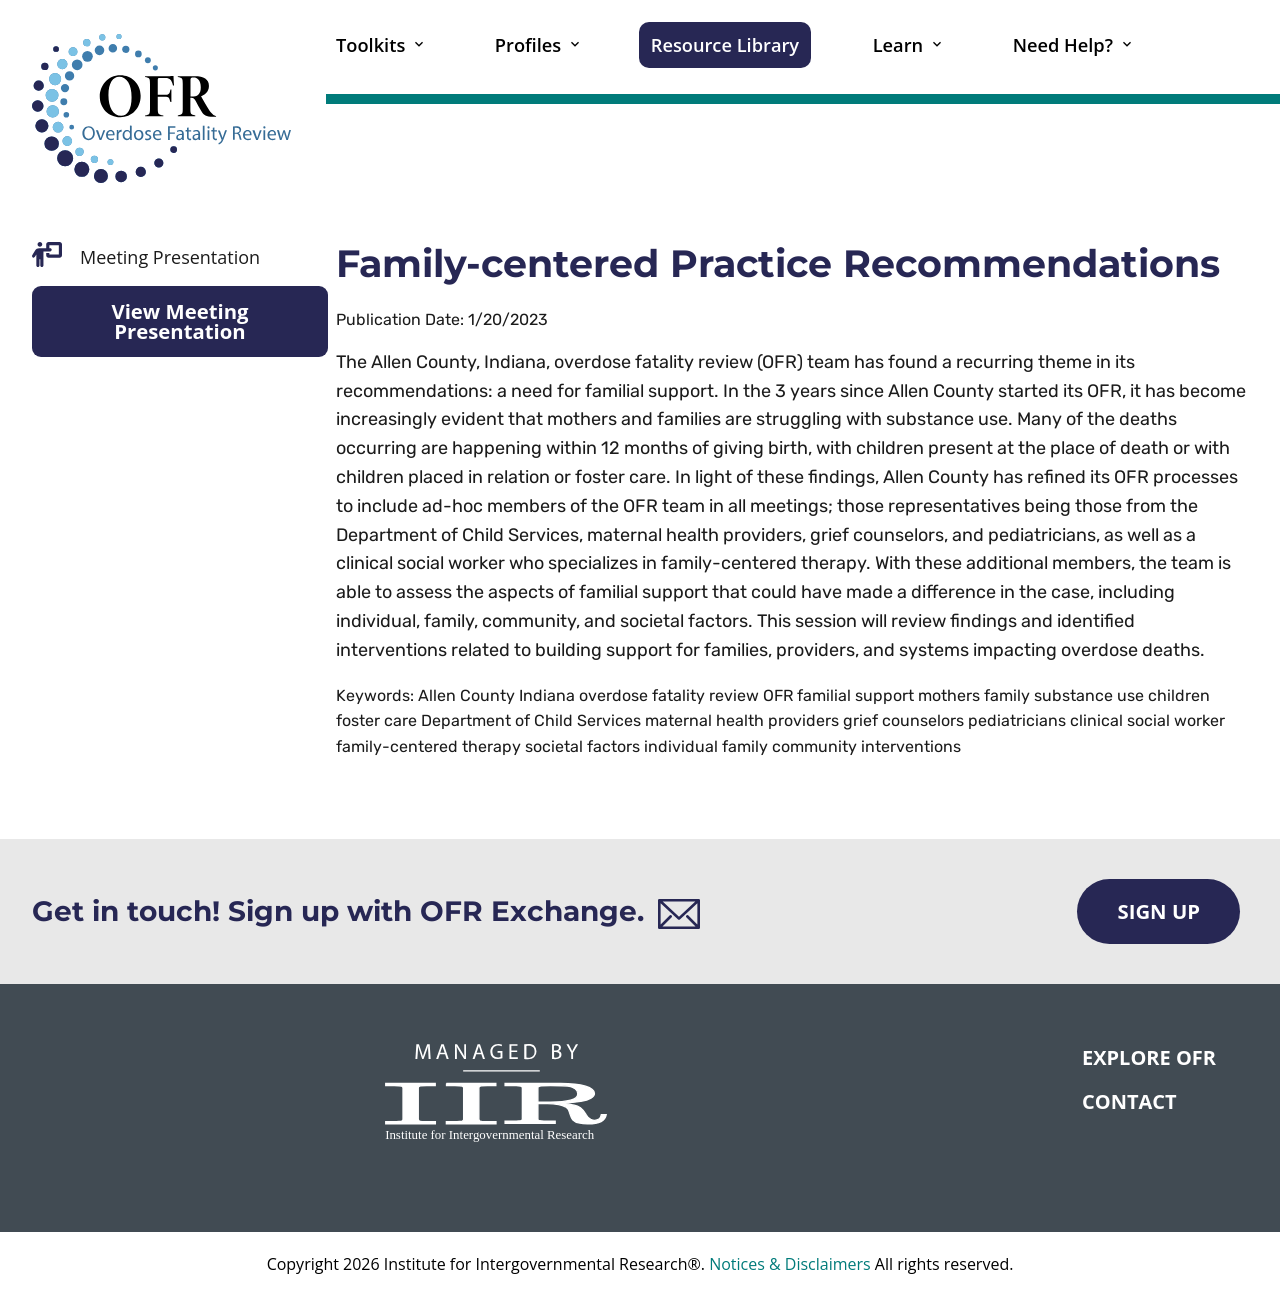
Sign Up (1158, 911)
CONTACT (1129, 1101)
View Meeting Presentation (179, 321)
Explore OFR (1149, 1057)
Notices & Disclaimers (790, 1264)
